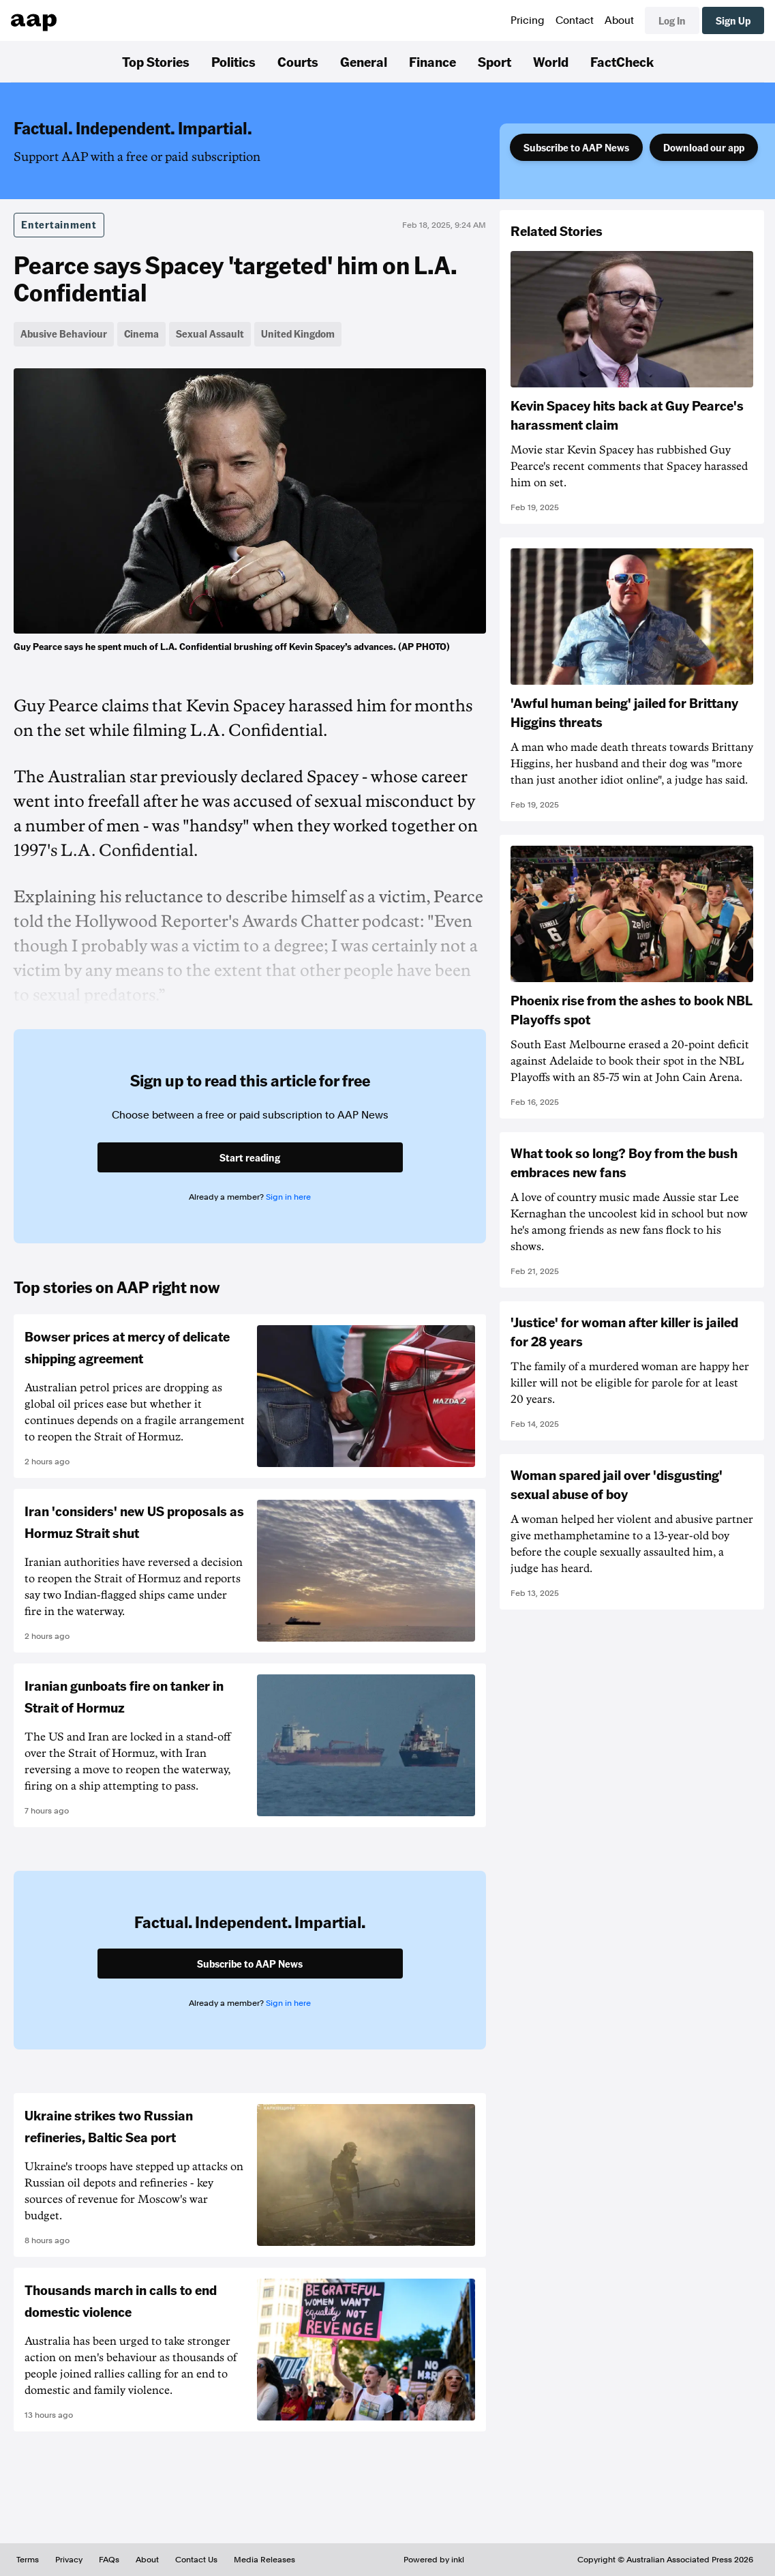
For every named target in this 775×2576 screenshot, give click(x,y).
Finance (432, 61)
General (363, 61)
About (619, 20)
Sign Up (733, 20)
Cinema (141, 333)
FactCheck (622, 61)
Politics (233, 61)
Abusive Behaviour (63, 333)
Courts (297, 61)
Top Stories (155, 61)
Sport (494, 61)
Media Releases (264, 2559)
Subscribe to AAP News (576, 147)
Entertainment (59, 224)
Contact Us (196, 2559)
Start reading (249, 1157)
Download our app (703, 147)
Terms (27, 2559)
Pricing (528, 20)
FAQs (109, 2559)
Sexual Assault (210, 333)
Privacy (68, 2559)
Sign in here (288, 1197)
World (550, 61)
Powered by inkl (434, 2559)
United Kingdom (298, 333)
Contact (575, 20)
